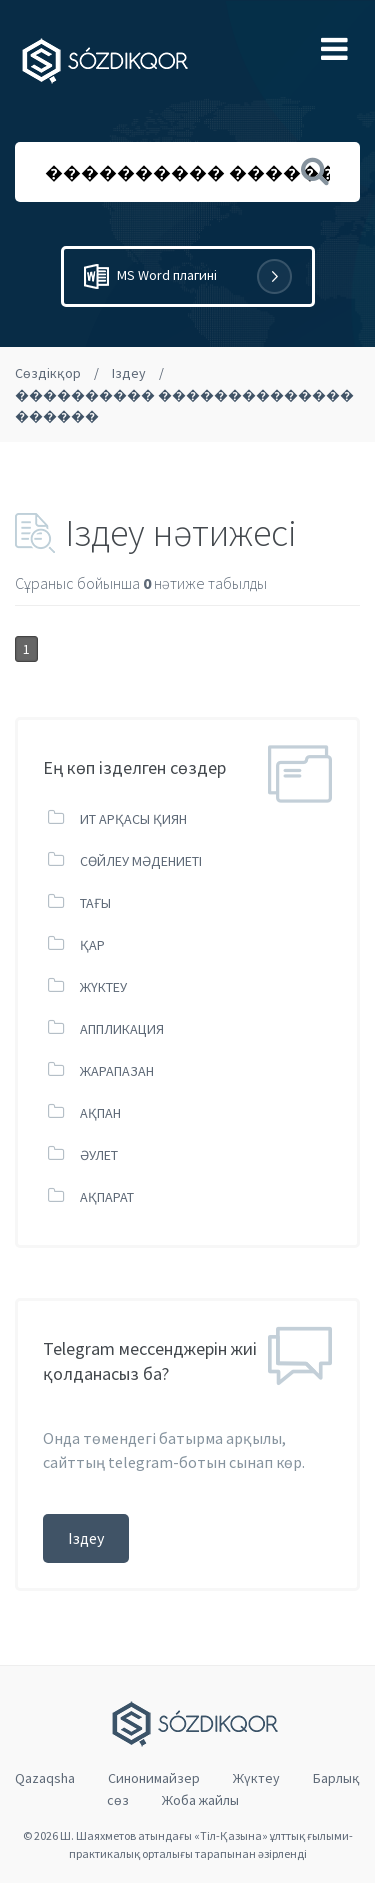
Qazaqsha (45, 1778)
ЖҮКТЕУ (103, 987)
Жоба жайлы (200, 1800)
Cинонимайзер (154, 1778)
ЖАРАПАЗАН (117, 1071)
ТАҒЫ (95, 903)
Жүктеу (256, 1778)
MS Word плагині (188, 276)
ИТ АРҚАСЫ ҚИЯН (133, 819)
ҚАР (92, 945)
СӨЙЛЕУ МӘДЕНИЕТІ (141, 861)
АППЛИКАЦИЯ (122, 1029)
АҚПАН (100, 1113)
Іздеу (129, 373)
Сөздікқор (48, 373)
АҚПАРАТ (107, 1197)
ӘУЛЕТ (99, 1155)
